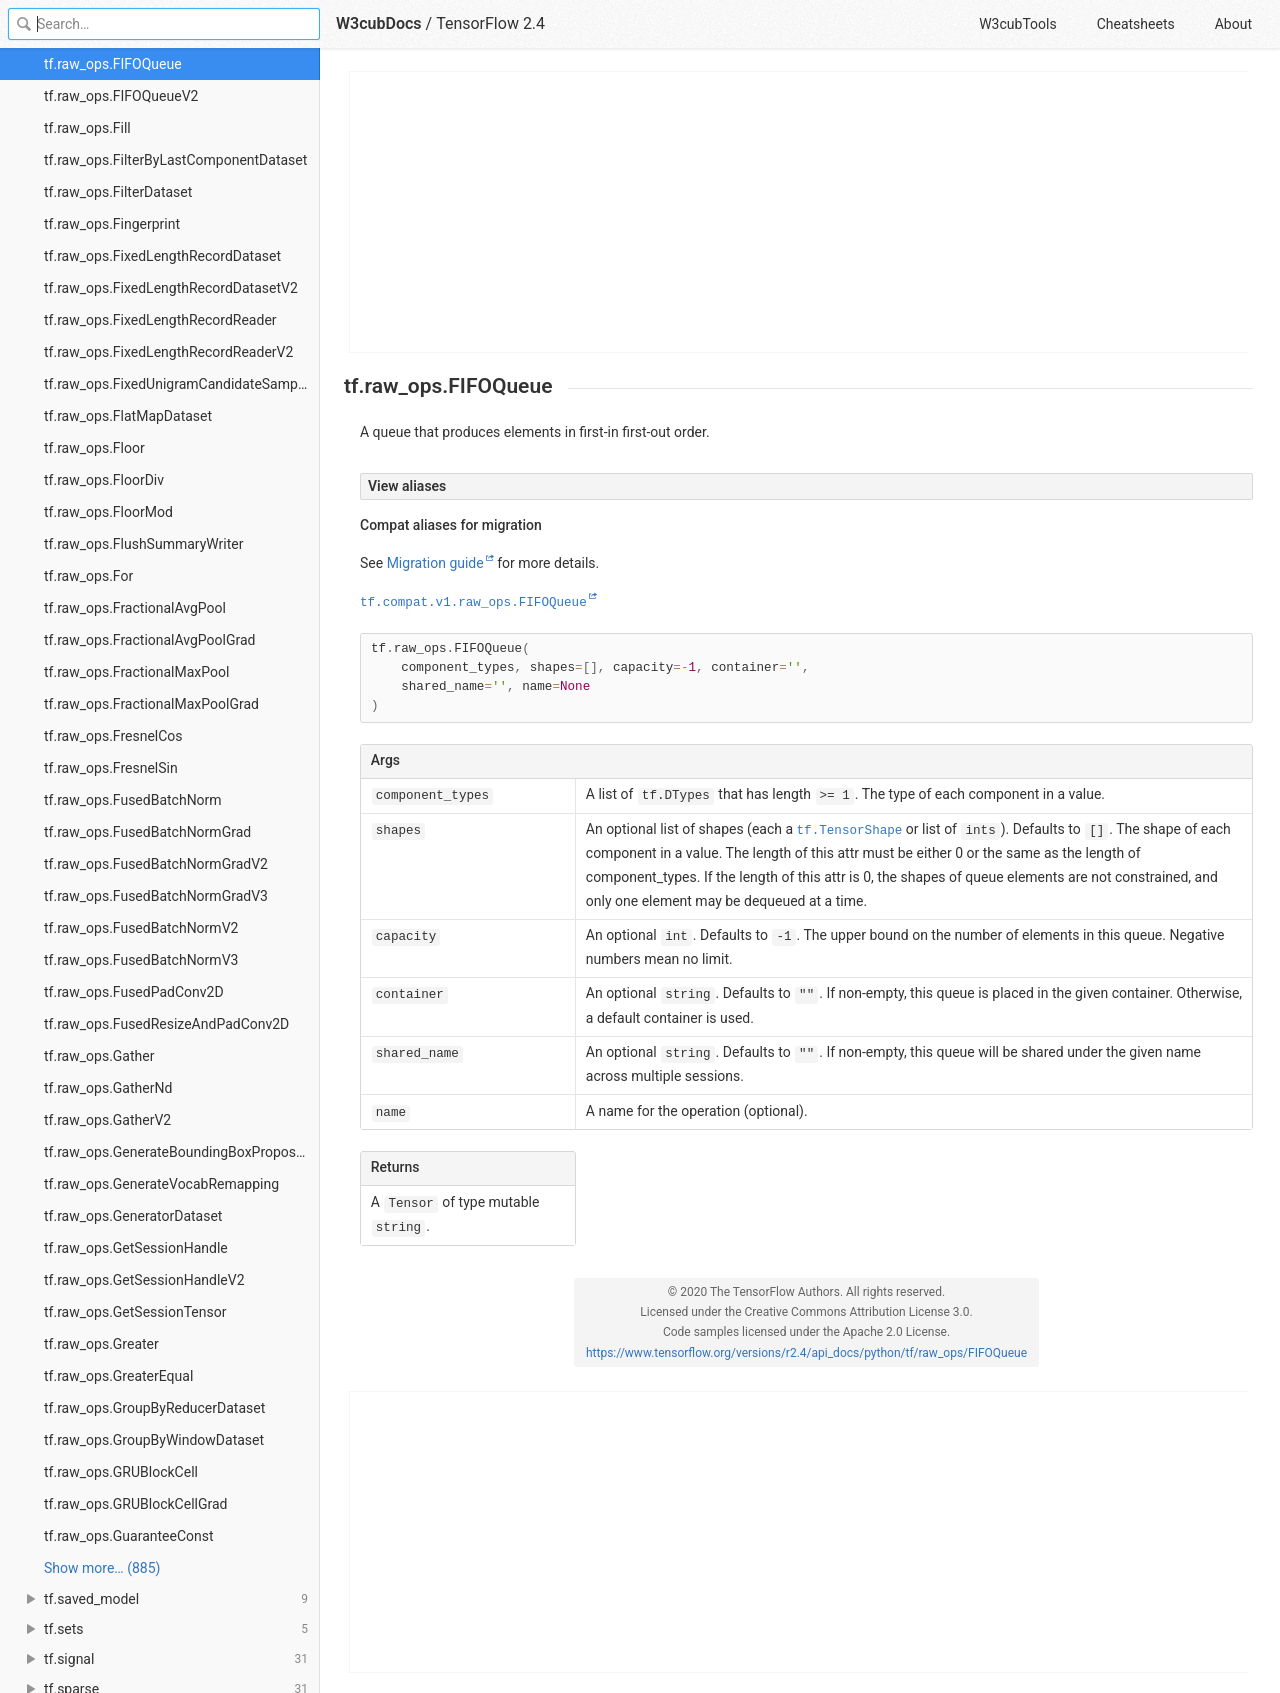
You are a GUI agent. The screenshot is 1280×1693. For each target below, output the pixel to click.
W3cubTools (1017, 24)
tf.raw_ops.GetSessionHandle (136, 1248)
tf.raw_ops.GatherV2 (107, 1120)
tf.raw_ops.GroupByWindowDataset (154, 1440)
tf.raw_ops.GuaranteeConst (129, 1536)
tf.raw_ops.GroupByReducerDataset (154, 1408)
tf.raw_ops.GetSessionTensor (135, 1312)
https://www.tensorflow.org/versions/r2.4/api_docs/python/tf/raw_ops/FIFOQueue (806, 1353)
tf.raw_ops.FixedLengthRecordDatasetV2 (171, 288)
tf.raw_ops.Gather (99, 1056)
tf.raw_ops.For (88, 576)
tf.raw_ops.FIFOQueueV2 (121, 96)
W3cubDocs (379, 23)
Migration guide (435, 563)
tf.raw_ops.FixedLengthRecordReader (160, 320)
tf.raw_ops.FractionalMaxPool (136, 672)
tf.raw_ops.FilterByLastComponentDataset (175, 160)
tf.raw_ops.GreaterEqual (118, 1376)
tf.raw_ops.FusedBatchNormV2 (141, 928)
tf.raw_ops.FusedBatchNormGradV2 (156, 864)
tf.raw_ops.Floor (94, 448)
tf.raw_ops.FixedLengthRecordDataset (162, 256)
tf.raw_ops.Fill (87, 128)
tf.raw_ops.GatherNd (108, 1088)
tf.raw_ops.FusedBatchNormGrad (147, 832)
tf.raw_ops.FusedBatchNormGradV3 (156, 896)
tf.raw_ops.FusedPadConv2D (134, 992)
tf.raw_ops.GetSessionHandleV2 (144, 1280)
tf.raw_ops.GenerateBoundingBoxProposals (179, 1152)
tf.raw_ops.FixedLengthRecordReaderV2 (168, 352)
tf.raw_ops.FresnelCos (113, 736)
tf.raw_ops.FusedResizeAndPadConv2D (166, 1024)
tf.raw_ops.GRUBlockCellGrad (135, 1504)
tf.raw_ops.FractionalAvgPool (135, 608)
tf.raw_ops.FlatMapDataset (128, 416)
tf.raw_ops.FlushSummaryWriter (144, 544)
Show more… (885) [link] (102, 1568)
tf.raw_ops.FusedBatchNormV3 (141, 960)
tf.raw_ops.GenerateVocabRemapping (161, 1184)
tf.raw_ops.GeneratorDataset (133, 1216)
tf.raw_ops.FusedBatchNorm (133, 800)
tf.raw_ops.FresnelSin (111, 768)
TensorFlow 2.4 (490, 23)
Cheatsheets (1136, 24)
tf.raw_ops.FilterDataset (118, 192)
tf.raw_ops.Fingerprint (112, 224)
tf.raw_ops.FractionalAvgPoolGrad (150, 640)
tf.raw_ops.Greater (101, 1344)
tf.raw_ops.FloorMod (108, 512)
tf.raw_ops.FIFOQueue (113, 64)
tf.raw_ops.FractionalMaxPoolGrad (151, 704)
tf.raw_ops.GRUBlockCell (121, 1472)
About (1233, 24)
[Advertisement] (799, 212)
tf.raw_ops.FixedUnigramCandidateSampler (178, 384)
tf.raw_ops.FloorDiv (104, 480)
